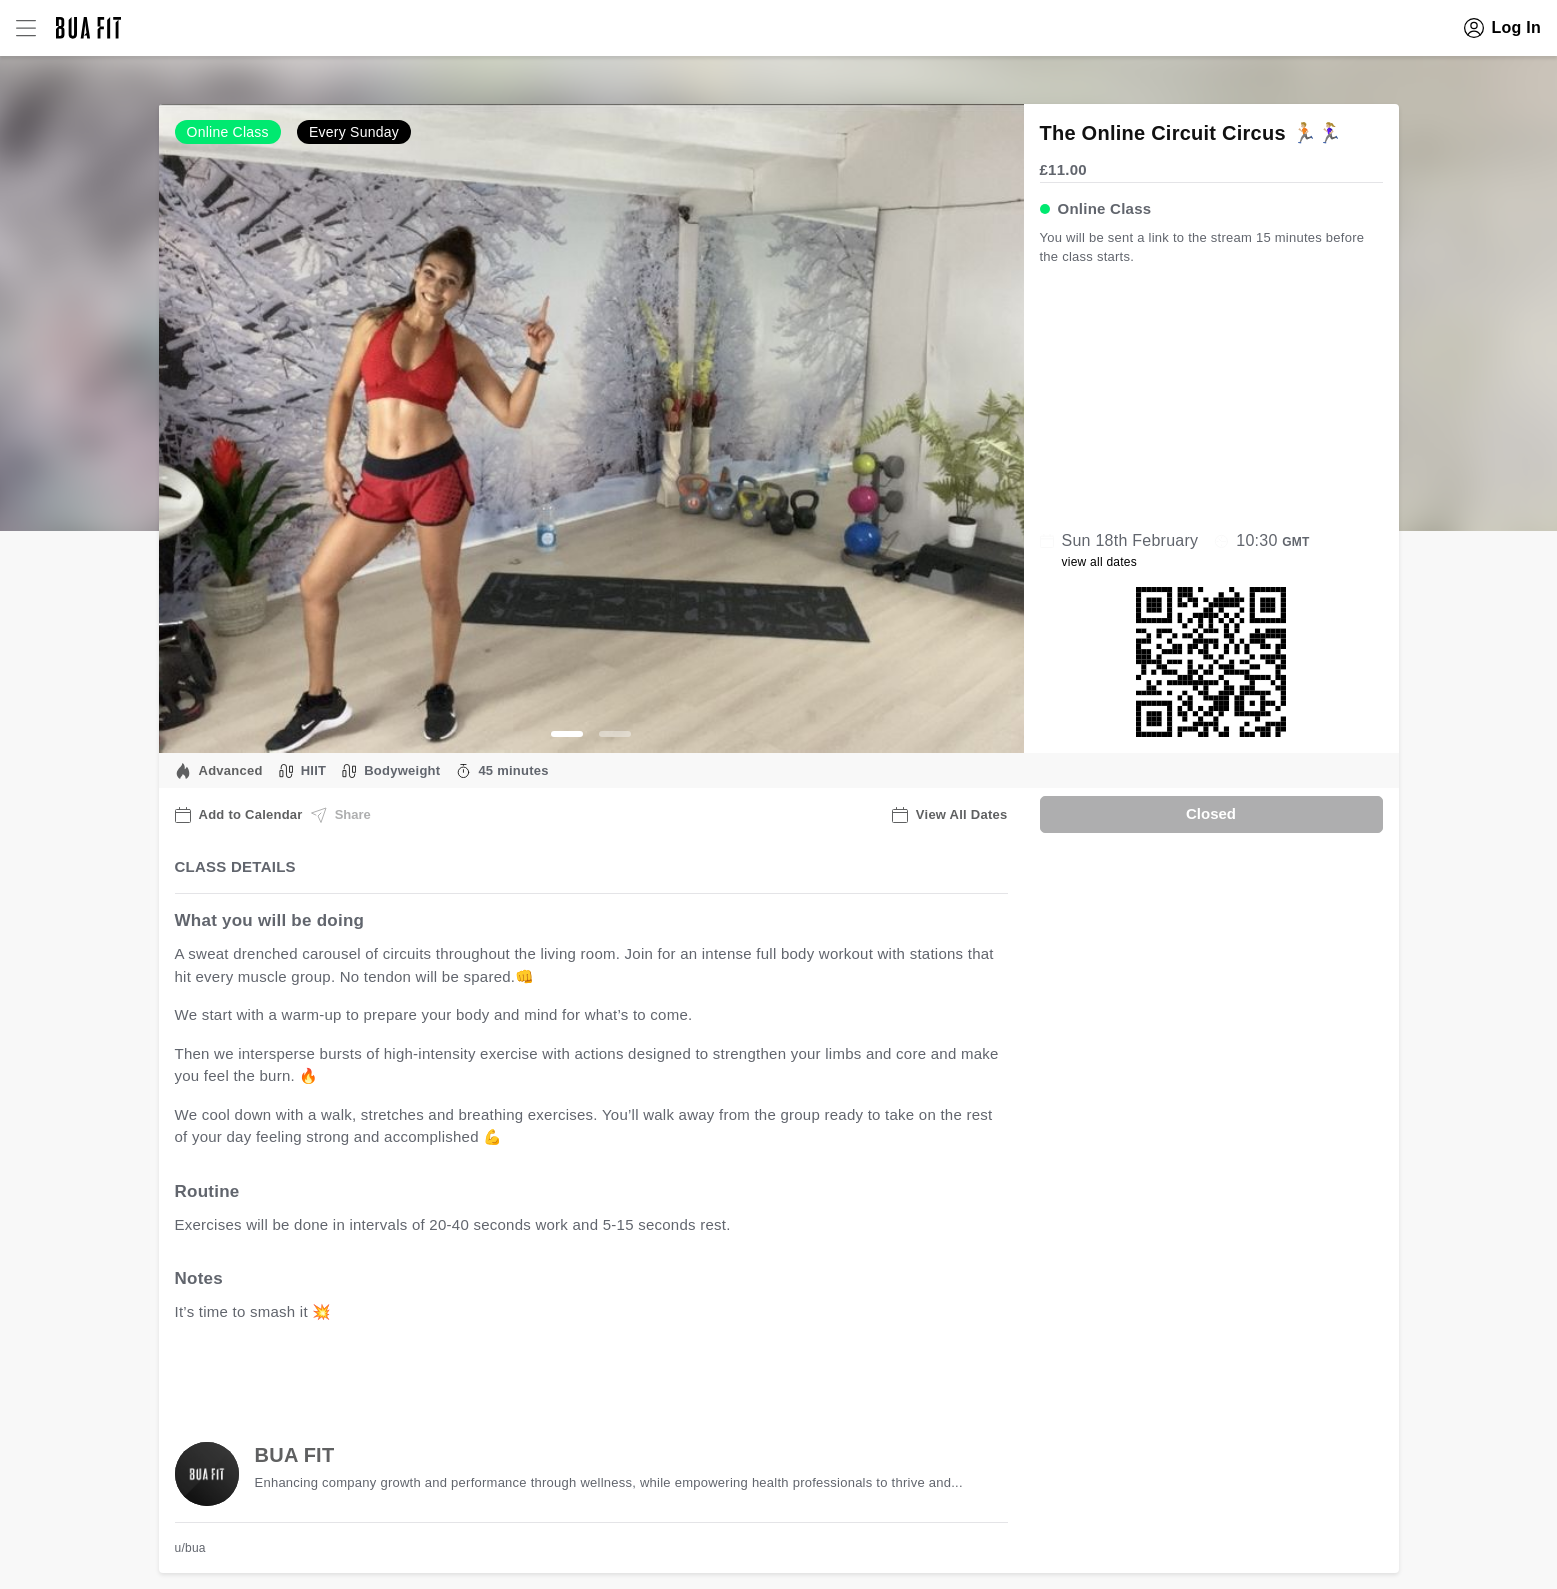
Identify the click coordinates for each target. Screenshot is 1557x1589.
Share (341, 815)
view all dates (1100, 562)
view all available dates (579, 1374)
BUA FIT (295, 1455)
